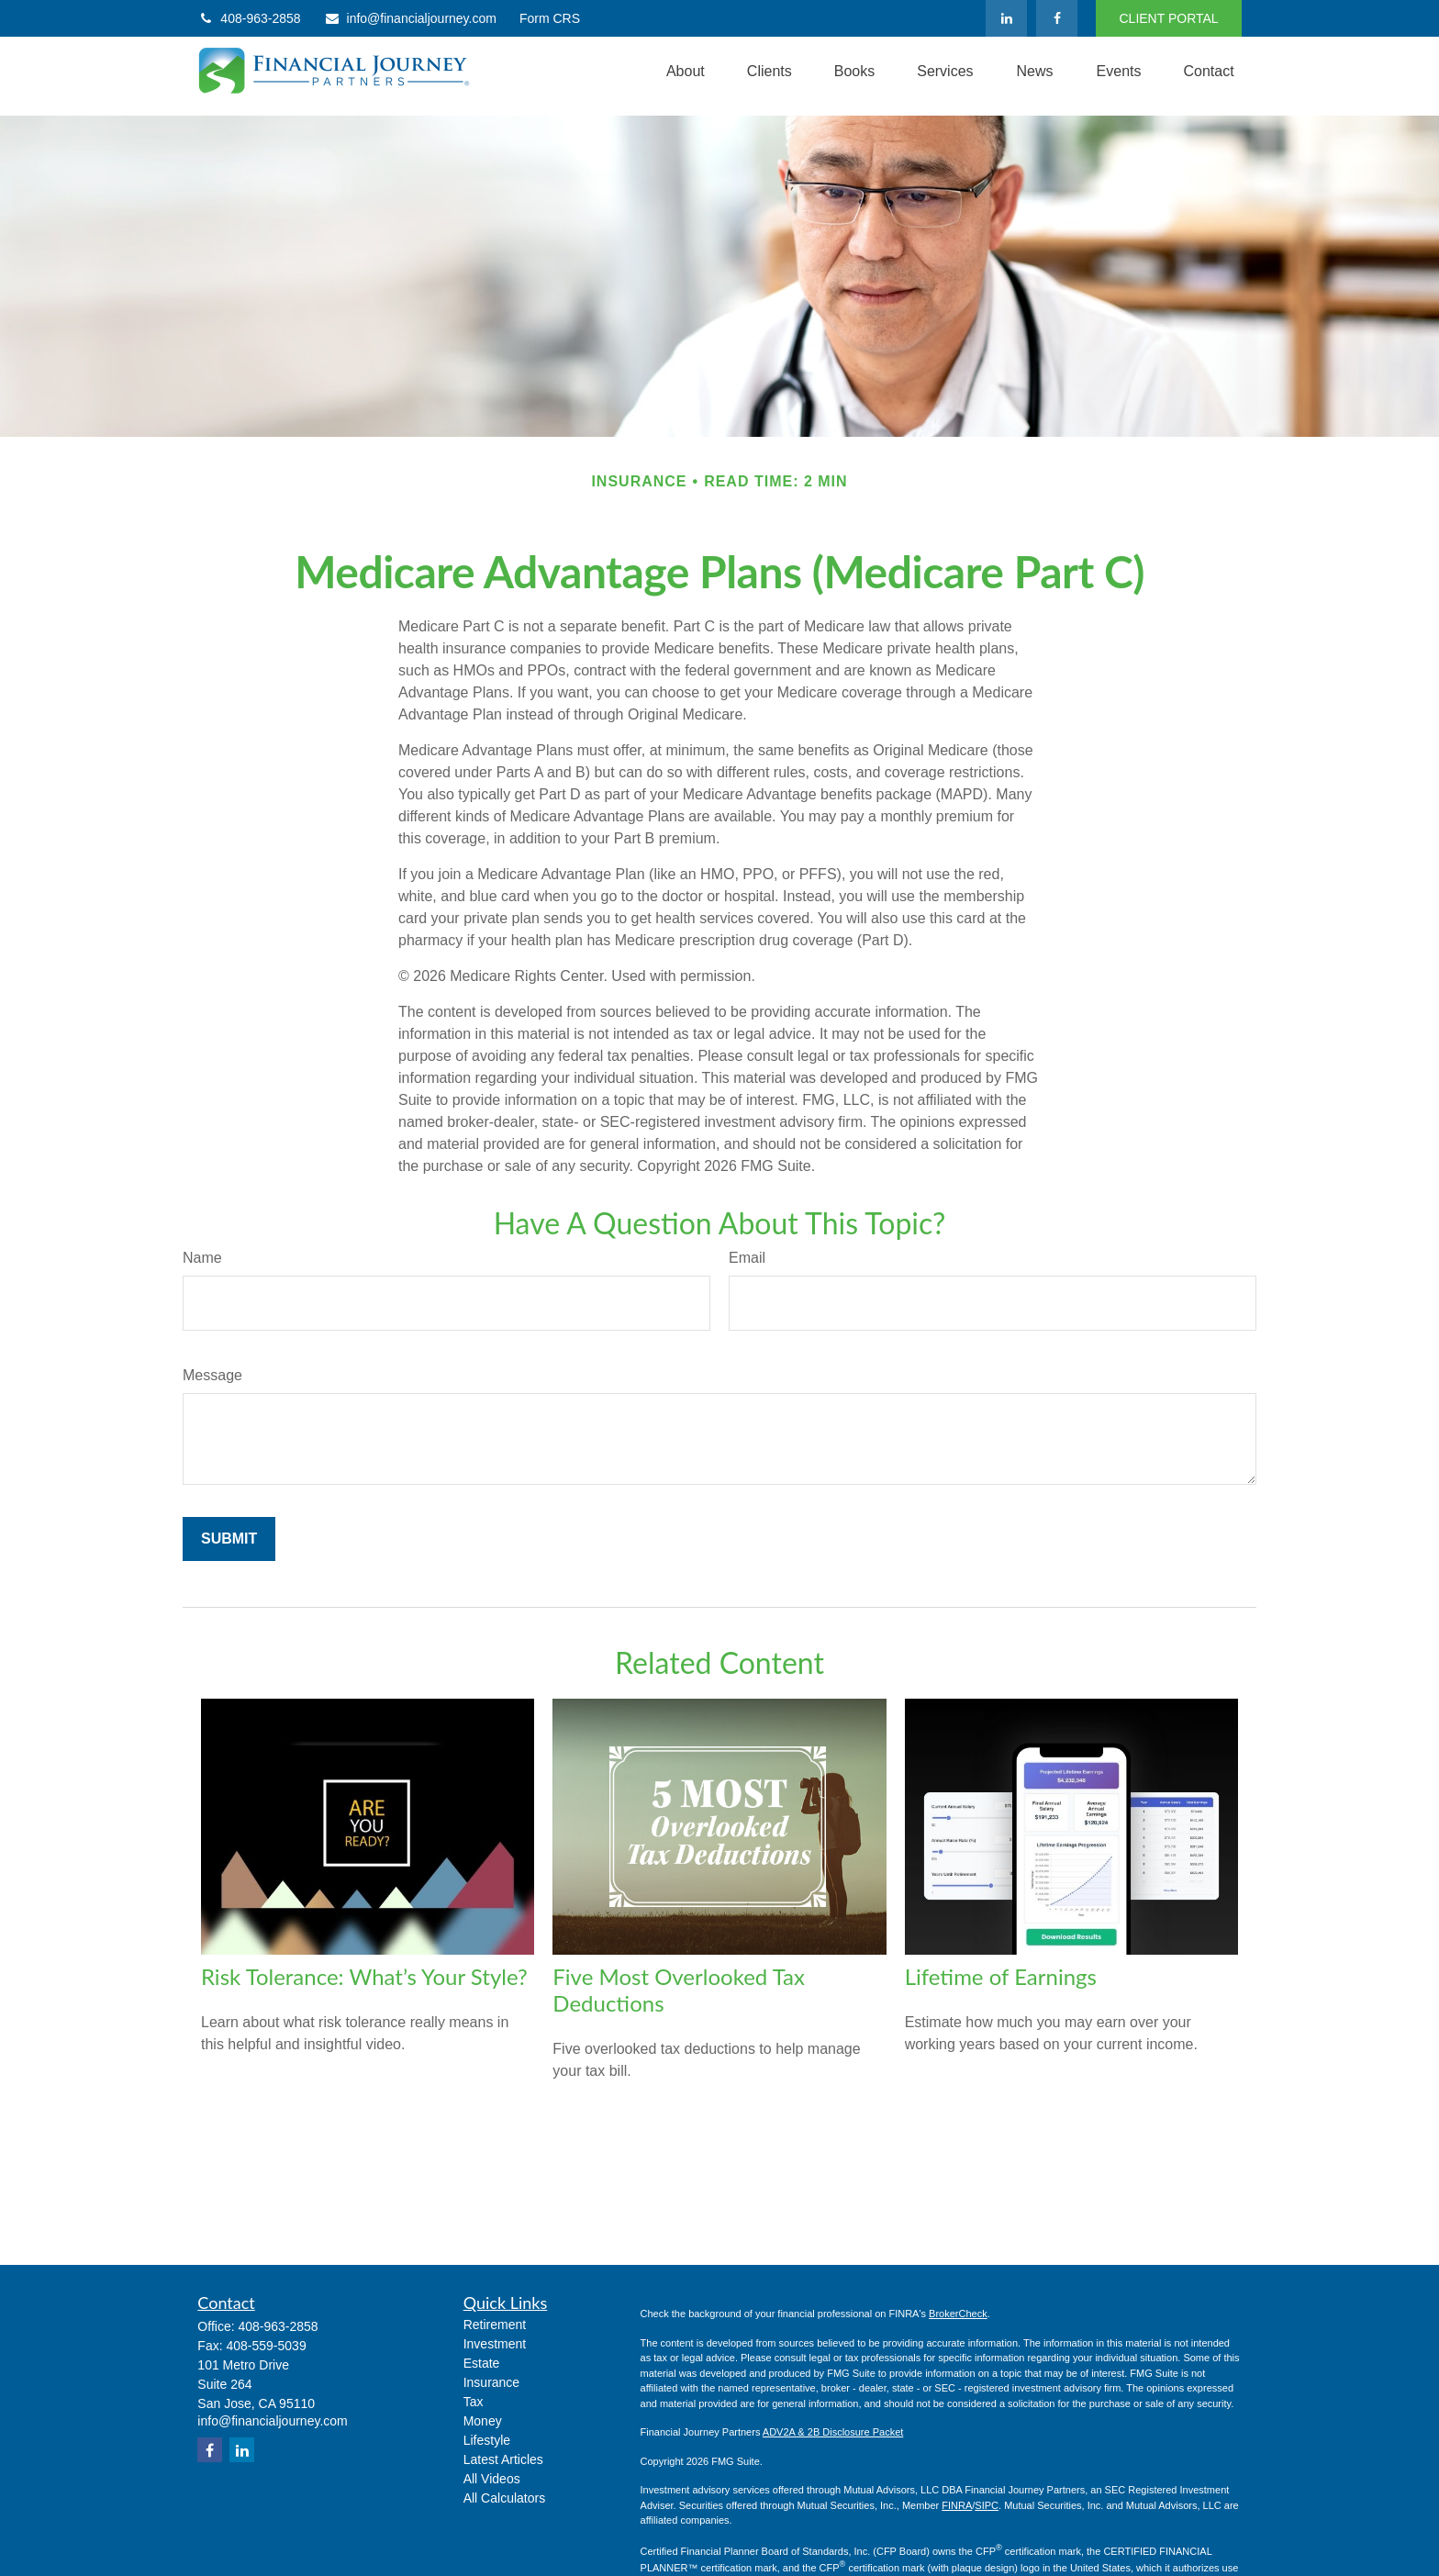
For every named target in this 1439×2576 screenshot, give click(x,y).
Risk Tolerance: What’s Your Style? (364, 1976)
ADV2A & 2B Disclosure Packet (833, 2431)
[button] (685, 72)
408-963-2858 (248, 18)
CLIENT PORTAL (1168, 18)
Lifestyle (486, 2440)
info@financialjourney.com (410, 18)
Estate (481, 2363)
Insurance (491, 2382)
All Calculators (504, 2498)
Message (212, 1375)
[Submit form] (229, 1539)
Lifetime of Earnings (1001, 1976)
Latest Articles (503, 2459)
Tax (473, 2401)
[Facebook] (1056, 18)
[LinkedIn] (1006, 18)
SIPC (986, 2505)
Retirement (494, 2324)
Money (482, 2421)
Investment (494, 2343)
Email (747, 1258)
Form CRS (549, 18)
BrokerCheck (958, 2313)
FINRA (957, 2505)
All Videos (491, 2478)
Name (202, 1258)
